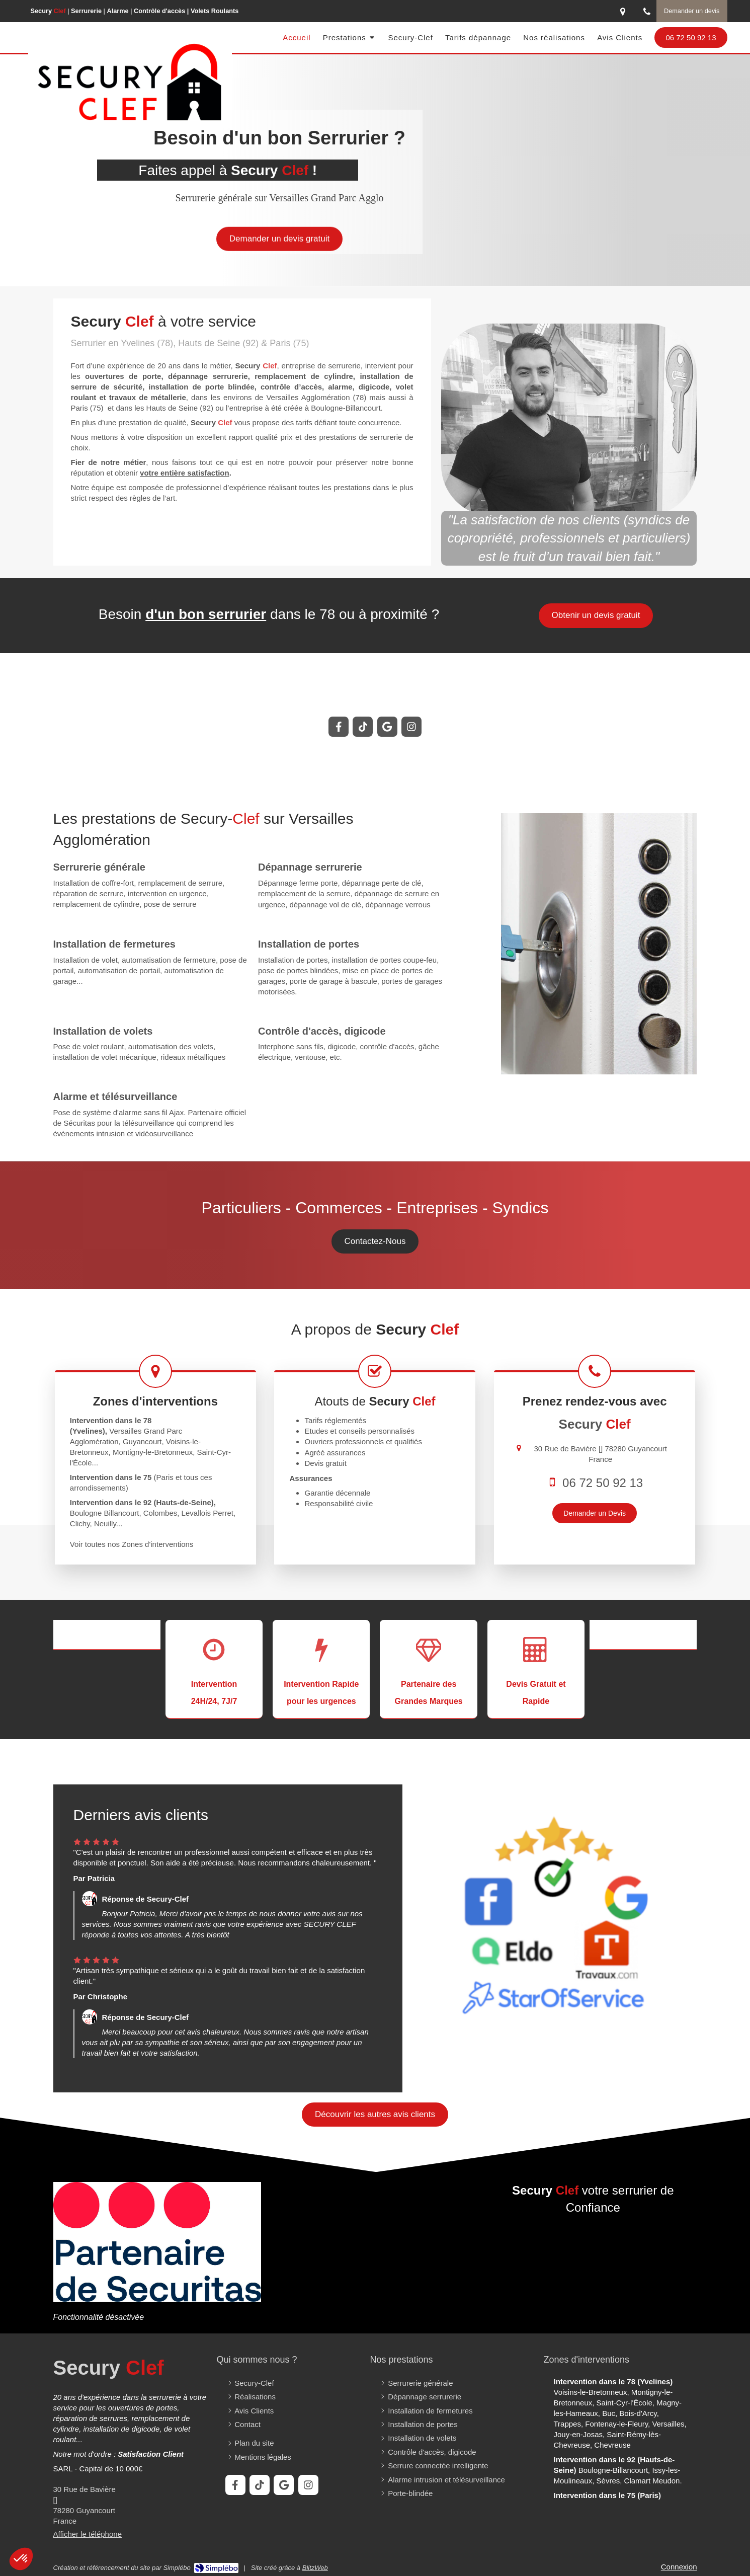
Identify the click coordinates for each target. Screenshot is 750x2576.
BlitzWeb (315, 2567)
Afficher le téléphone (87, 2534)
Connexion (679, 2566)
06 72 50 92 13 (602, 1483)
